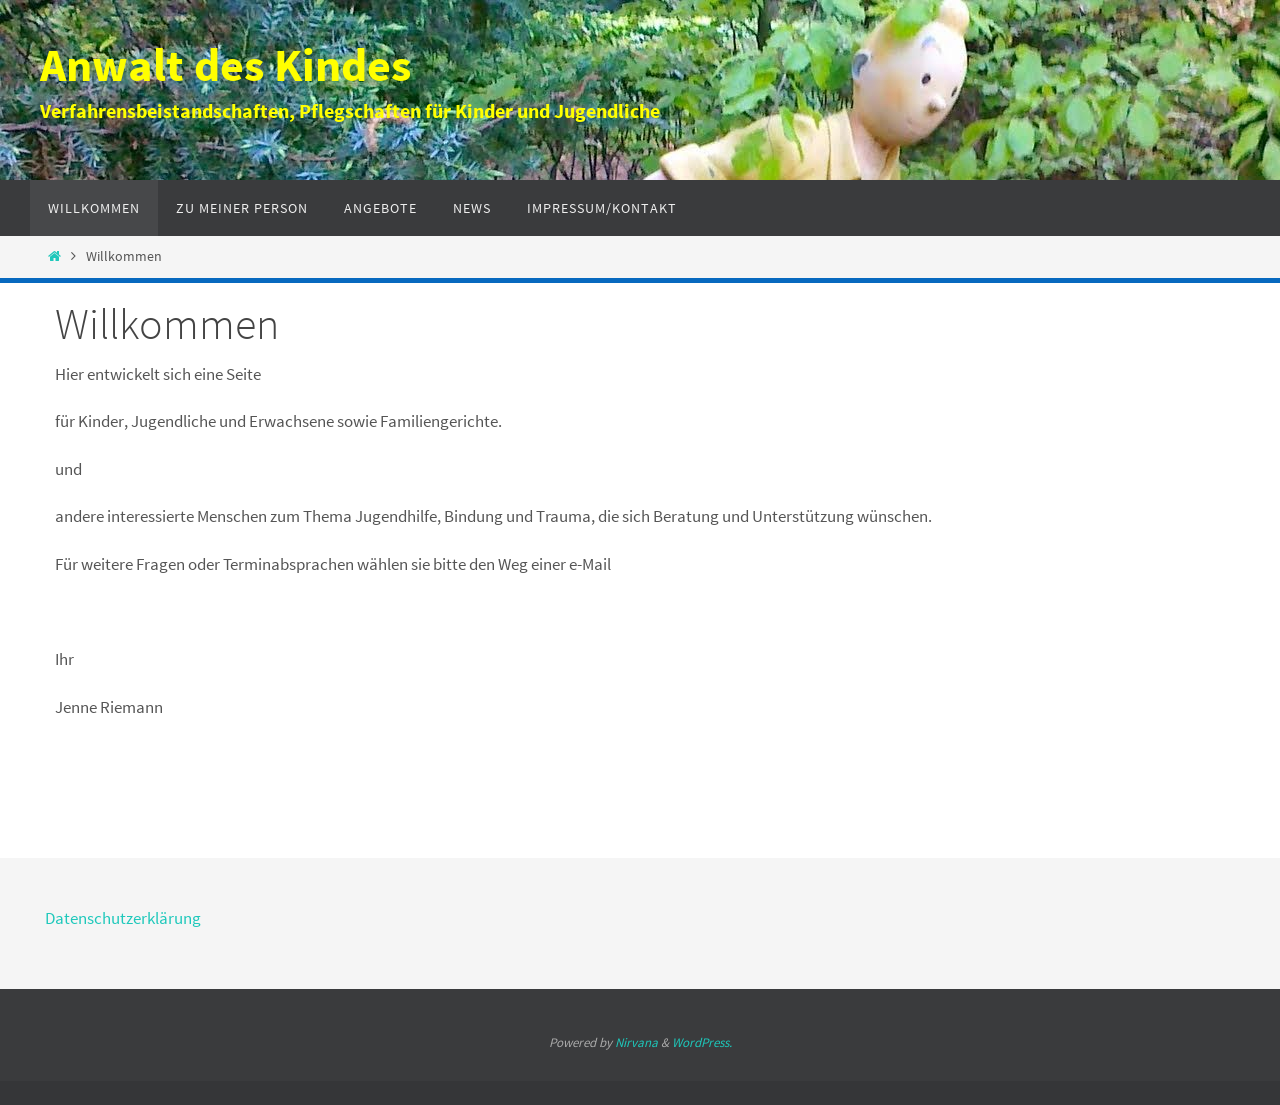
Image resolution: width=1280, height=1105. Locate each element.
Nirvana (636, 1042)
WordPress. (702, 1042)
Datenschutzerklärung (123, 918)
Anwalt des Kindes (225, 65)
